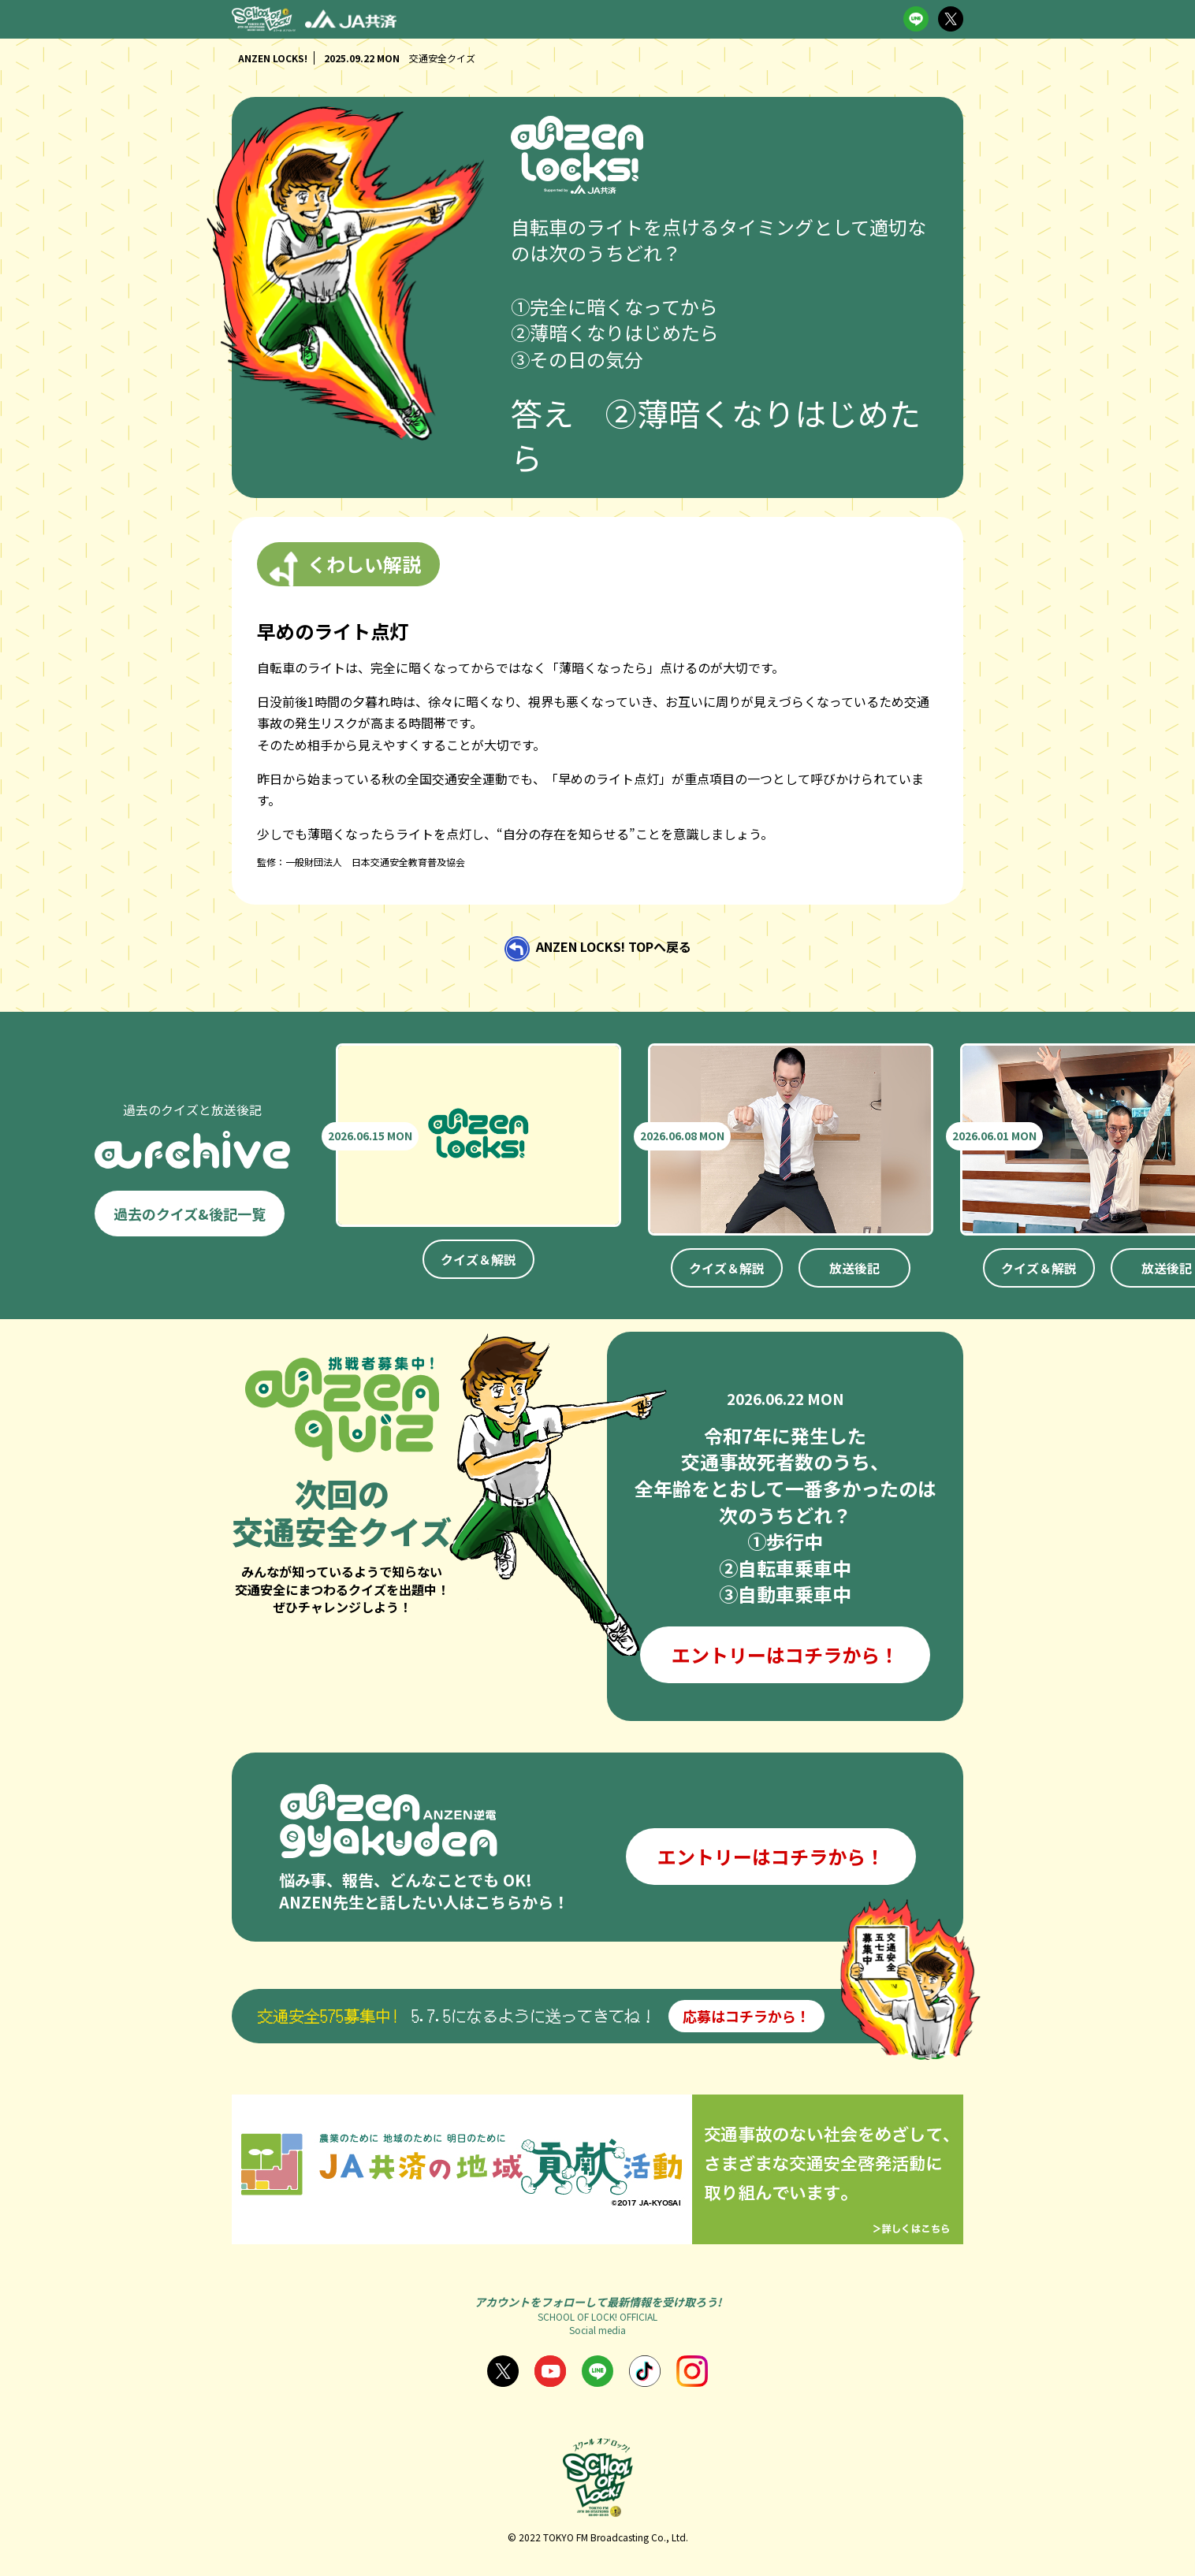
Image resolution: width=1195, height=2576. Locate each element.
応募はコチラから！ (746, 2015)
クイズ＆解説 (478, 1259)
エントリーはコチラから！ (785, 1654)
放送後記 (854, 1267)
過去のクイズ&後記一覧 (190, 1213)
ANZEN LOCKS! (272, 58)
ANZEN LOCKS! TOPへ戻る (613, 947)
